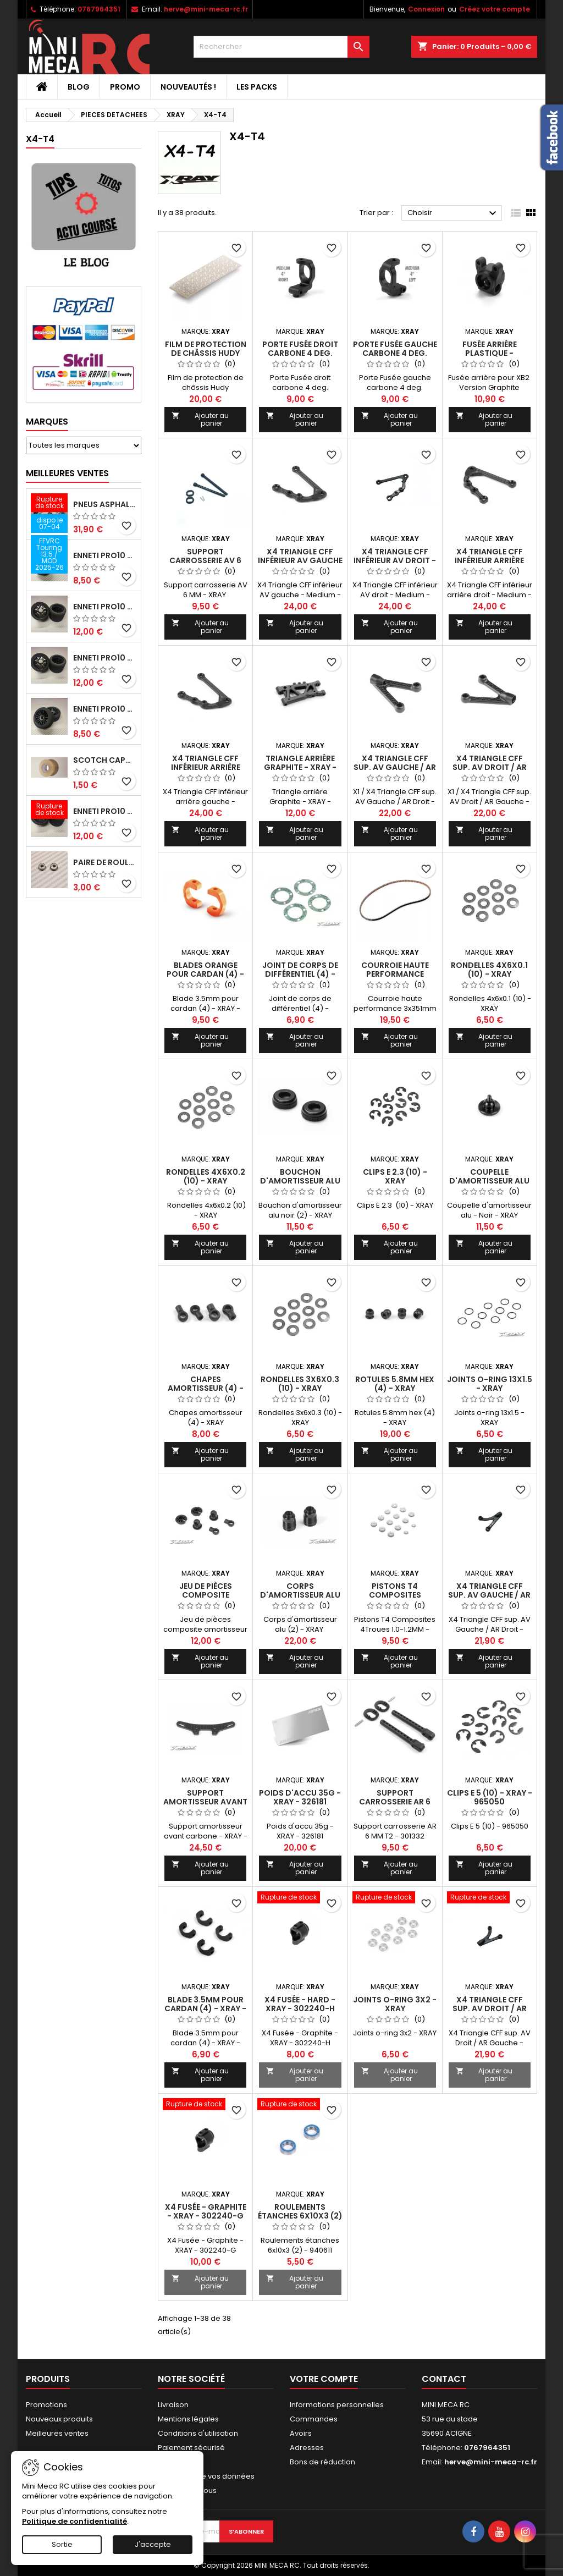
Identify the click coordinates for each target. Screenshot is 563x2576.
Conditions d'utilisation (198, 2433)
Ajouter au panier (200, 419)
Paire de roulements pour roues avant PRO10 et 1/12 (104, 862)
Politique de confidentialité (74, 2521)
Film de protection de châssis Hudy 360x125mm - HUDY (205, 353)
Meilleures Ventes (67, 473)
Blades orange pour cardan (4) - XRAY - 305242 (205, 974)
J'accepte (153, 2544)
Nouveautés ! (188, 86)
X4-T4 (40, 139)
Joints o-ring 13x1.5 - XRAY (489, 1384)
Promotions (46, 2404)
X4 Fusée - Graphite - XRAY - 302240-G (205, 2211)
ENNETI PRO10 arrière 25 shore (104, 657)
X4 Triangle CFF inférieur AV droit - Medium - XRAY (395, 560)
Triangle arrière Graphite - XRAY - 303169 (300, 767)
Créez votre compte (494, 9)
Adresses (307, 2447)
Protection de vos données (206, 2476)
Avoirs (301, 2433)
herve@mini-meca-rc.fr (206, 9)
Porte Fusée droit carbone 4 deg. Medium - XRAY (300, 353)
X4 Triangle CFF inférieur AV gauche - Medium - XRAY (300, 560)
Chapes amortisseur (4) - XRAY (206, 1388)
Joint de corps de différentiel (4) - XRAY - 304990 (300, 974)
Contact (444, 2379)
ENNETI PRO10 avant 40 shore (104, 708)
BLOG (79, 86)
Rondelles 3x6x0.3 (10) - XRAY (300, 1384)
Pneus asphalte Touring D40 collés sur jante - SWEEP (104, 504)
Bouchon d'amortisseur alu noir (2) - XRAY (300, 1180)
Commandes (314, 2419)
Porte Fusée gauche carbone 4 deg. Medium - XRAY (395, 353)
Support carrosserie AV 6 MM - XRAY (205, 560)
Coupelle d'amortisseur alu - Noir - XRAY (489, 1180)
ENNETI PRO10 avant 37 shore (104, 555)
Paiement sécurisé (191, 2447)
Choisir (453, 213)
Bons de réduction (322, 2462)
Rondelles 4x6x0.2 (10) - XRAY (205, 1176)
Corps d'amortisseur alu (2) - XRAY (300, 1595)
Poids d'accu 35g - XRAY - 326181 (300, 1797)
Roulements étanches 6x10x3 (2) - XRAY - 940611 (300, 2215)
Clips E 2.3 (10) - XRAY (395, 1176)
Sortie (62, 2544)
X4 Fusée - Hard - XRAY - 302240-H (299, 2004)
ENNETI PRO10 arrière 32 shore (104, 811)
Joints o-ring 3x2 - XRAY (395, 2004)
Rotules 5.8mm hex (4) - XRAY (394, 1384)
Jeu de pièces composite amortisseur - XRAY (205, 1595)
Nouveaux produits (59, 2419)
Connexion (426, 9)
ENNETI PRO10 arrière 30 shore (104, 606)
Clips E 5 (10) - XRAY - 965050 (489, 1797)
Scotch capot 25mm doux (104, 760)
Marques (47, 421)
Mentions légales (188, 2419)
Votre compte (324, 2379)
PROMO (125, 86)
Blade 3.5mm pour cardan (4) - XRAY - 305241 (205, 2008)
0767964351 (99, 9)
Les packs (256, 86)
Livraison (173, 2404)
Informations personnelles (337, 2404)
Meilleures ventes (57, 2433)
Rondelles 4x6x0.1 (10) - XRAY (489, 969)
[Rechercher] (281, 47)
